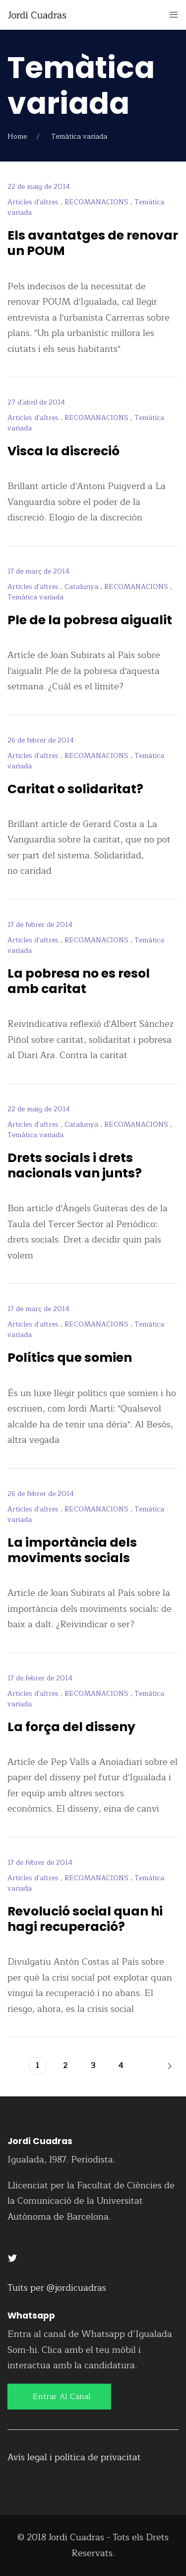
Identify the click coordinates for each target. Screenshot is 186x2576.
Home (17, 136)
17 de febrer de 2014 (39, 924)
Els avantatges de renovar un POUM (92, 243)
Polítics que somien (69, 1357)
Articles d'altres (34, 202)
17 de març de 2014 (38, 571)
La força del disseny (71, 1727)
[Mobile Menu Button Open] (174, 15)
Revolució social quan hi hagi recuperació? (85, 1919)
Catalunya (82, 586)
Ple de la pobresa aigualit (89, 620)
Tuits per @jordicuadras (56, 2287)
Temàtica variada (35, 597)
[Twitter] (12, 2257)
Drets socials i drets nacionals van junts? (74, 1165)
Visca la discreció (63, 451)
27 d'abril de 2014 (36, 402)
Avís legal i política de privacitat (74, 2457)
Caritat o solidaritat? (75, 789)
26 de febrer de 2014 (40, 740)
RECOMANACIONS (97, 202)
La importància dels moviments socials (72, 1550)
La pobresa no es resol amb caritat (78, 981)
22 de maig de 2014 (38, 186)
